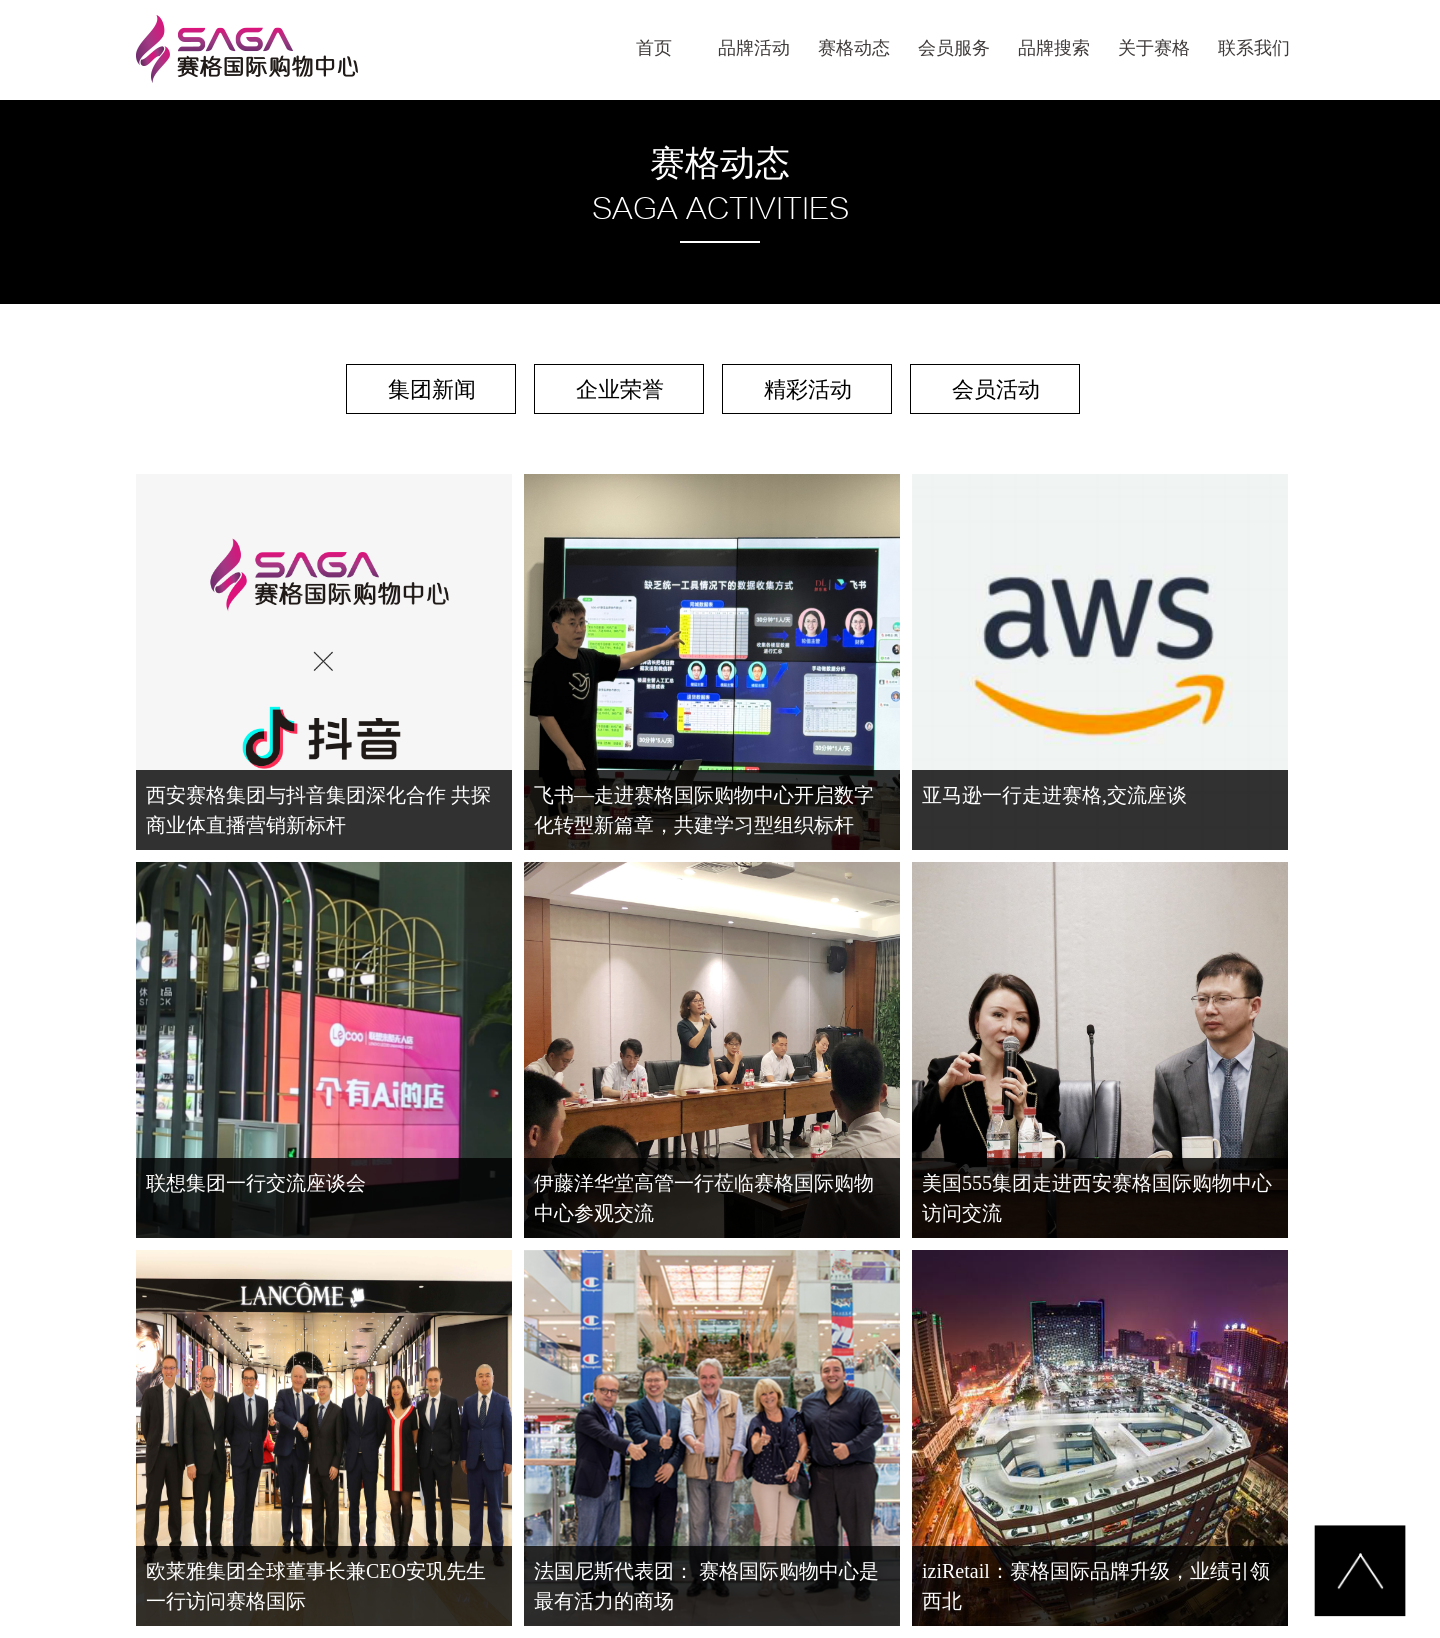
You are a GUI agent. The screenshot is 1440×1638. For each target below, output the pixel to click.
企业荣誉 (620, 389)
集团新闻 (432, 389)
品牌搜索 (1054, 48)
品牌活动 (754, 48)
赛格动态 (854, 48)
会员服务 (954, 48)
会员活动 (996, 389)
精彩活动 (808, 389)
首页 (654, 48)
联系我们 (1254, 48)
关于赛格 (1154, 48)
